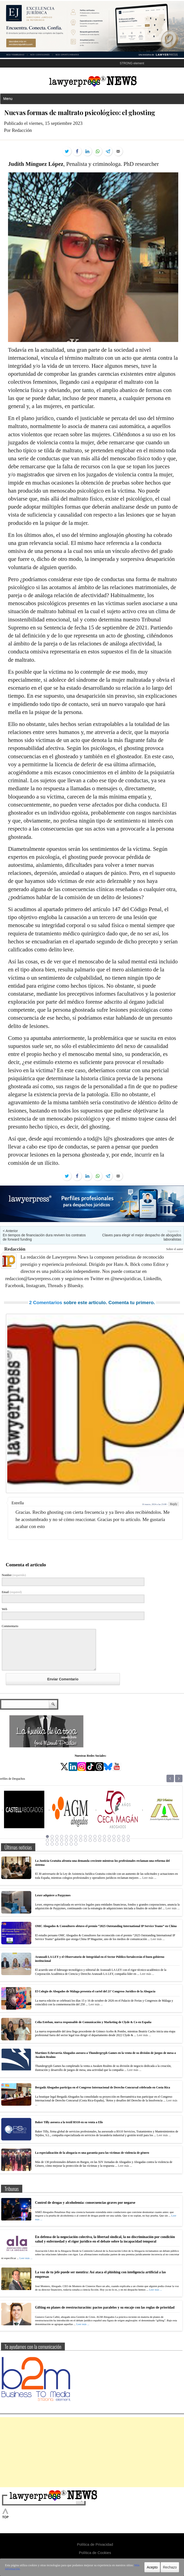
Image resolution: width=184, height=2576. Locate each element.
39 (56, 1844)
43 (75, 1844)
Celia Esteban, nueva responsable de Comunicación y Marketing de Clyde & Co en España (93, 2022)
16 (118, 1836)
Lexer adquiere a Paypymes (53, 1895)
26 (80, 1840)
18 (128, 1836)
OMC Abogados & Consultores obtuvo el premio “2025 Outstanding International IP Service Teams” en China (106, 1926)
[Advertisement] (92, 2452)
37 (47, 1844)
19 (47, 1840)
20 (52, 1840)
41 (66, 1844)
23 (66, 1840)
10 (90, 1836)
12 (99, 1836)
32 (109, 1840)
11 (94, 1836)
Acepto (152, 2567)
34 (118, 1840)
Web (4, 1609)
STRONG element (132, 63)
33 (113, 1840)
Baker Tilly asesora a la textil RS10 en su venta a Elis (69, 2122)
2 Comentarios (45, 1302)
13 (104, 1836)
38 (52, 1844)
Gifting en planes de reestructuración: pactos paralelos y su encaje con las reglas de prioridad (104, 2307)
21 (56, 1840)
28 (90, 1840)
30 (99, 1840)
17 (123, 1836)
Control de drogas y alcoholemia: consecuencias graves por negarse (85, 2202)
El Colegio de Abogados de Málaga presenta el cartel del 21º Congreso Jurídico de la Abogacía (95, 1991)
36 (128, 1840)
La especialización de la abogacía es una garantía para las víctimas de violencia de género (92, 2152)
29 (94, 1840)
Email (12, 1592)
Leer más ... (149, 1878)
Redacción (14, 1249)
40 (61, 1844)
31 (104, 1840)
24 (71, 1840)
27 (85, 1840)
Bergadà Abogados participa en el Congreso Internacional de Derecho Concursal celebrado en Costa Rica (102, 2087)
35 (123, 1840)
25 (75, 1840)
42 (71, 1844)
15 (113, 1836)
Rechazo (170, 2567)
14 (109, 1836)
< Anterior (10, 1231)
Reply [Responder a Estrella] (173, 1504)
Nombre (14, 1575)
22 (61, 1840)
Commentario (10, 1626)
